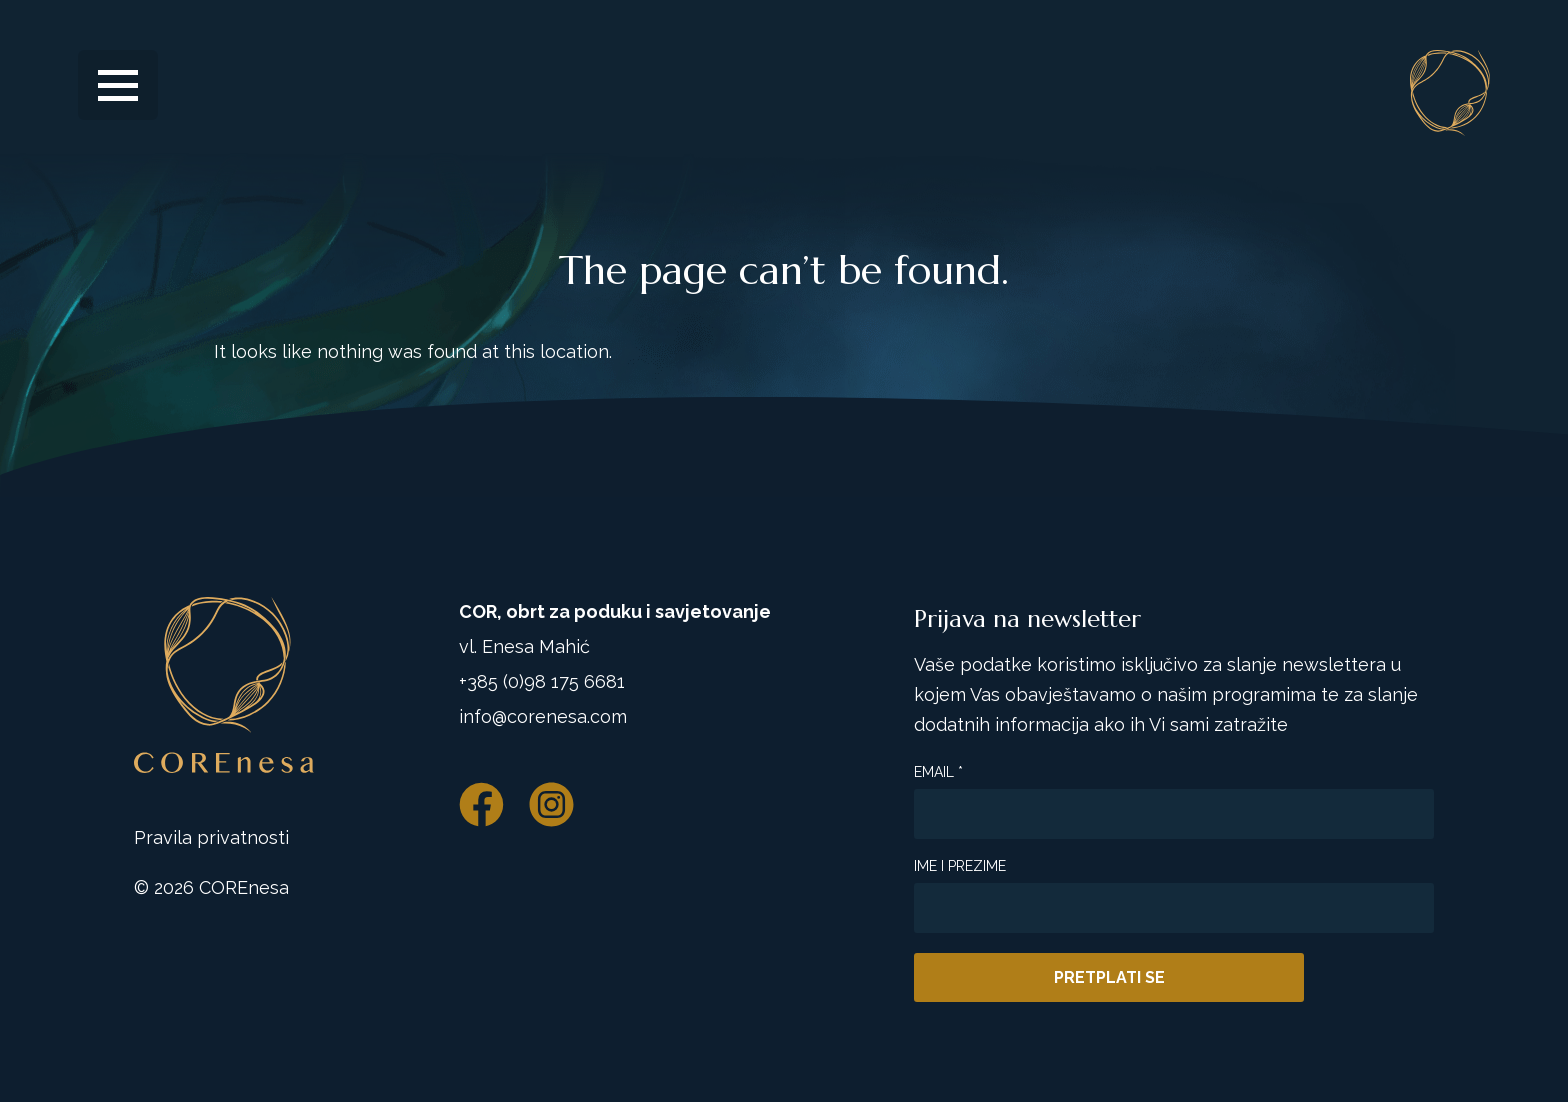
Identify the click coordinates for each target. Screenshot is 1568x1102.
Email (938, 772)
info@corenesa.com (543, 716)
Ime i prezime (960, 866)
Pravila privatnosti (211, 837)
